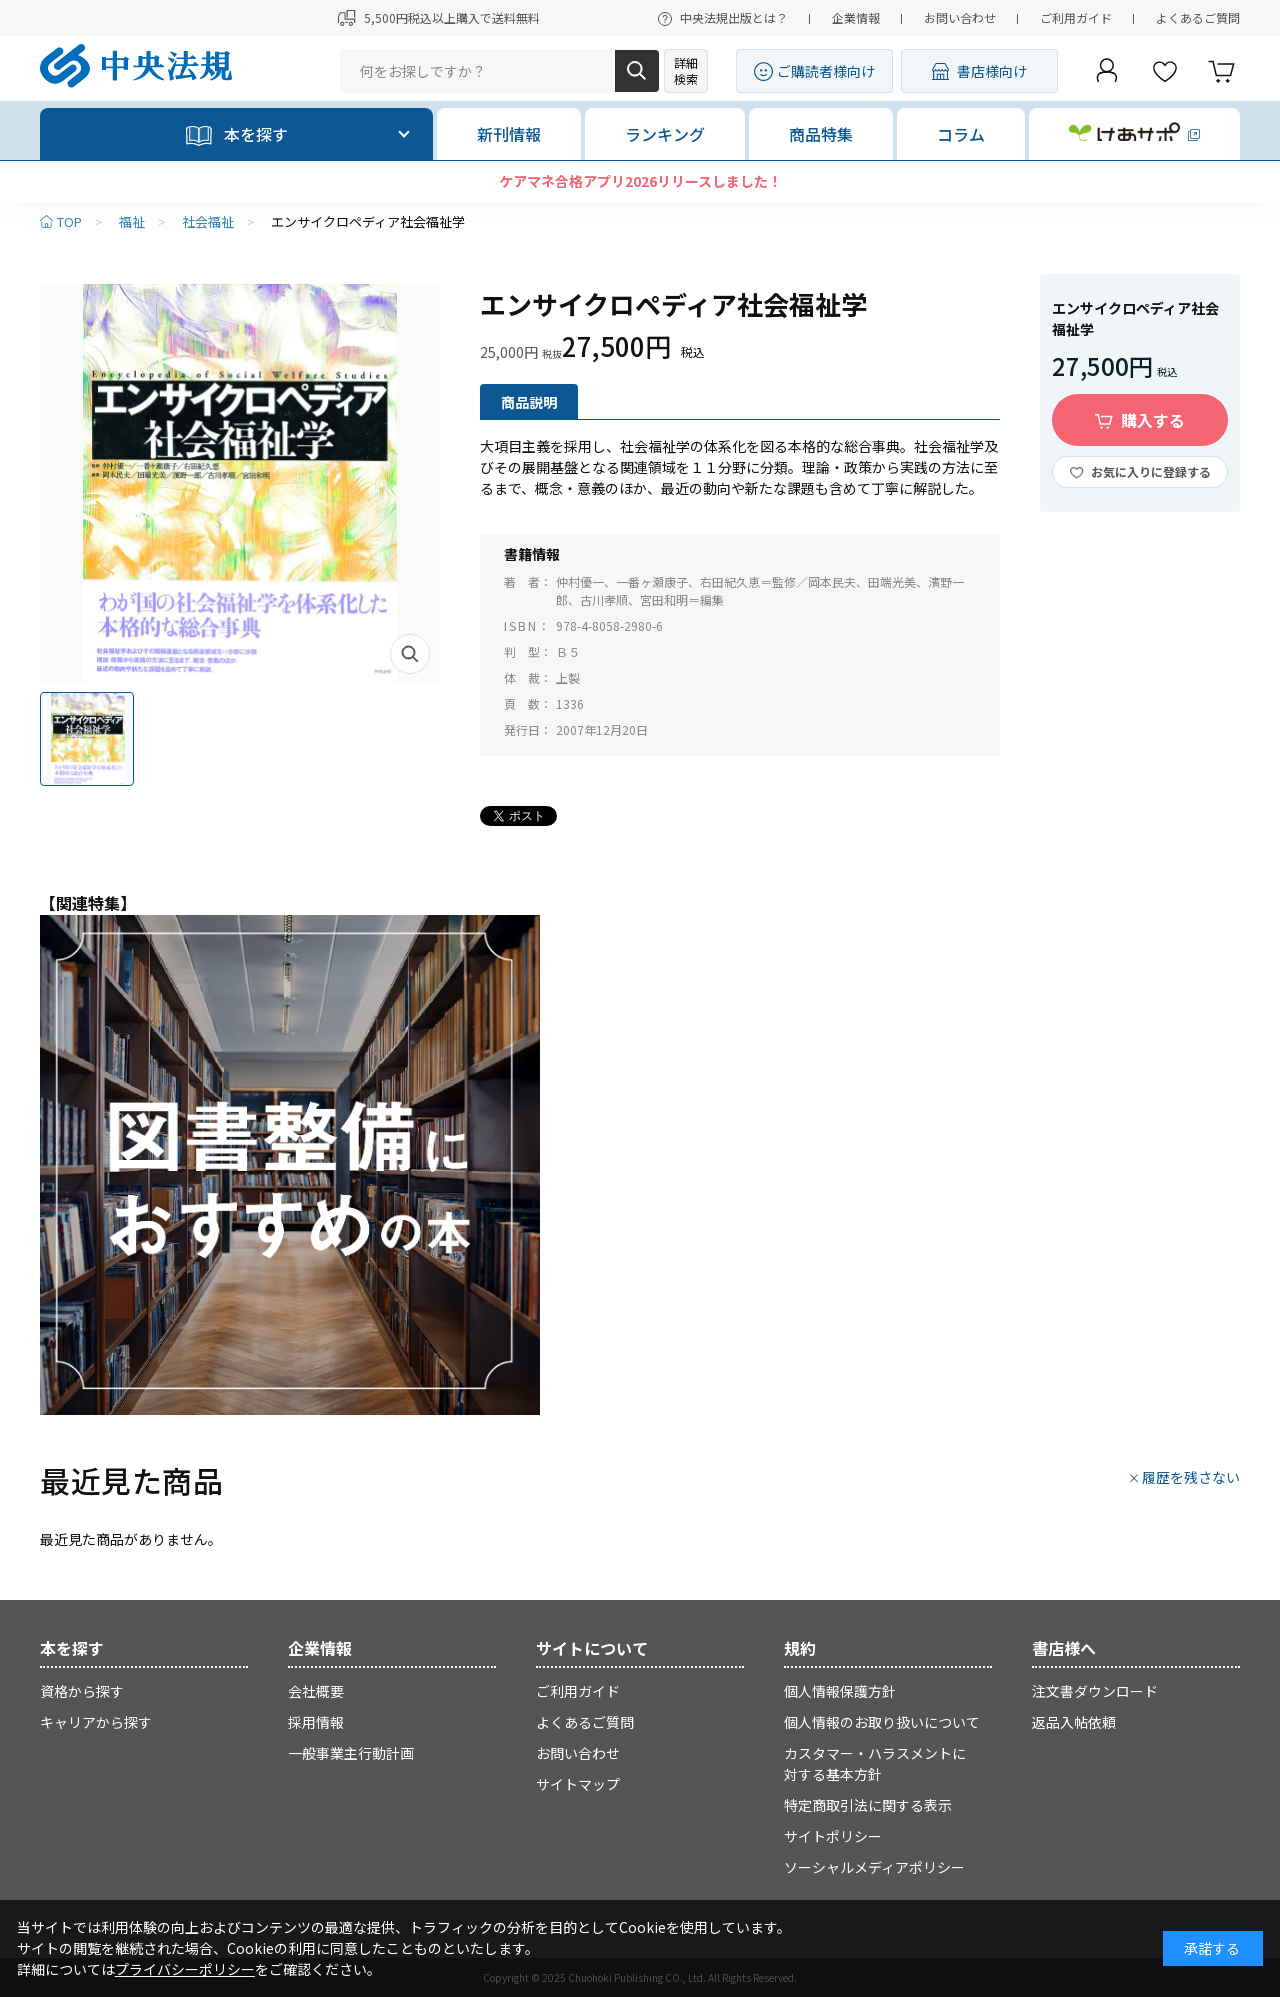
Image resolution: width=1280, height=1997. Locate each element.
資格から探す (82, 1691)
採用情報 (316, 1722)
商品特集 (821, 134)
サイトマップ (578, 1784)
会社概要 (316, 1691)
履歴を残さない (1191, 1477)
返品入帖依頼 (1074, 1722)
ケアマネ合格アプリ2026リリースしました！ (640, 181)
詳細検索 (686, 70)
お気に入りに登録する (1151, 471)
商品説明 (529, 402)
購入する (1153, 420)
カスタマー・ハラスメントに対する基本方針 (875, 1763)
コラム (961, 134)
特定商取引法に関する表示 (868, 1805)
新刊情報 (509, 134)
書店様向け (992, 71)
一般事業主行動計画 (351, 1753)
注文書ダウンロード (1095, 1691)
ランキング (665, 134)
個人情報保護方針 (840, 1691)
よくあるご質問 (1198, 17)
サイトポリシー (833, 1836)
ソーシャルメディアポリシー (874, 1867)
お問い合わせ (960, 17)
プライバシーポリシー (185, 1969)
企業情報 (856, 17)
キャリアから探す (96, 1722)
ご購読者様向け (826, 71)
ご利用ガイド (1076, 17)
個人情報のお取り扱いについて (882, 1722)
